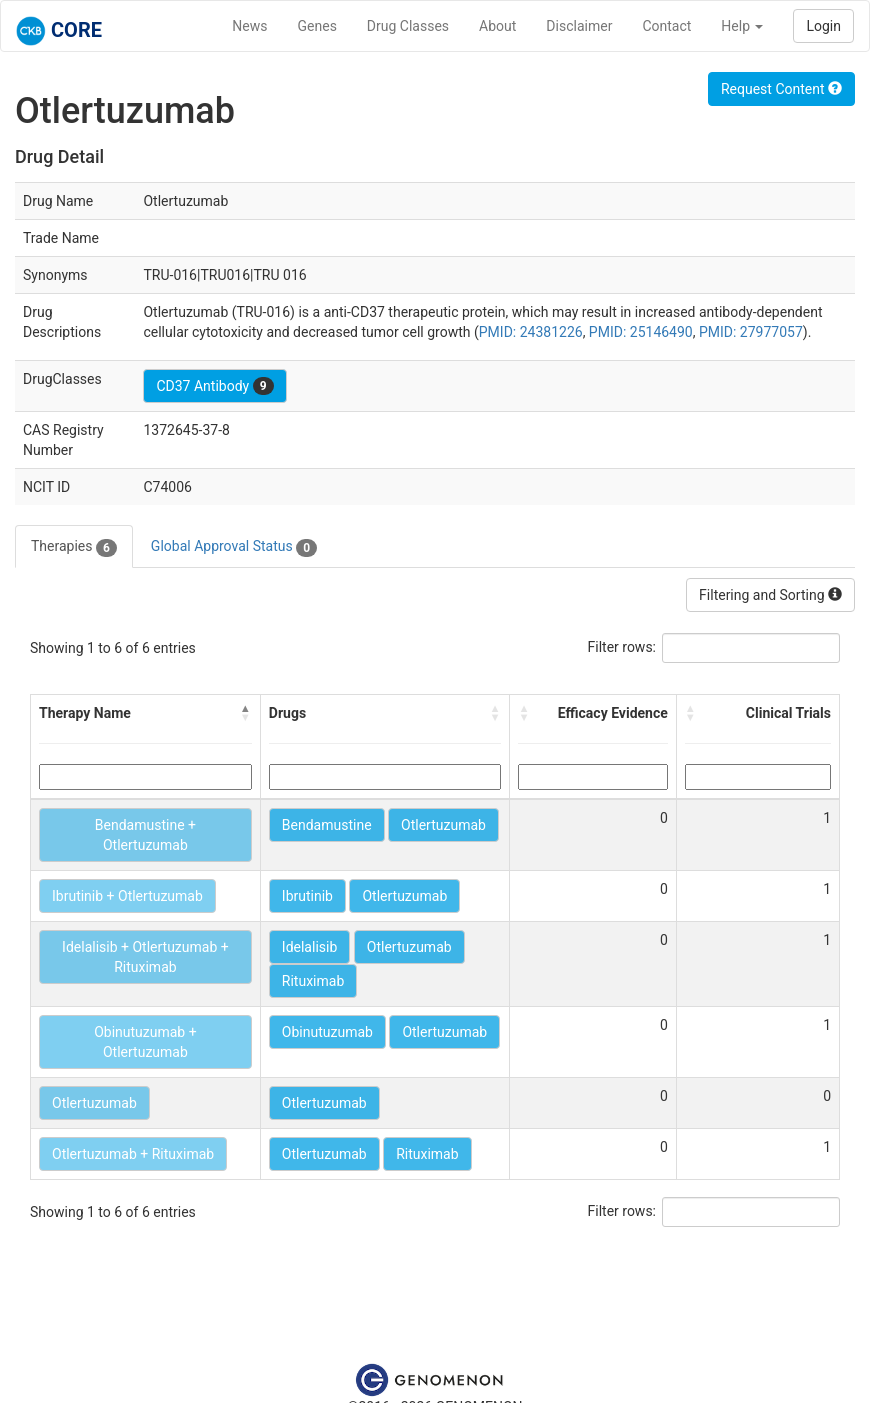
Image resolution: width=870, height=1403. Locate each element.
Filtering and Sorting (770, 595)
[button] (246, 713)
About (497, 26)
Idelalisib (309, 947)
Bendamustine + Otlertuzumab (145, 835)
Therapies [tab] (74, 547)
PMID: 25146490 (641, 332)
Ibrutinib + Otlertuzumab (127, 896)
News (249, 26)
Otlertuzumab (443, 825)
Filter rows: (622, 647)
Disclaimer (579, 26)
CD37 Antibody (214, 386)
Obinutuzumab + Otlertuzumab (145, 1042)
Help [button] (742, 26)
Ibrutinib (307, 896)
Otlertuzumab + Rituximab (133, 1154)
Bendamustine (327, 825)
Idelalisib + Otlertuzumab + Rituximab (145, 957)
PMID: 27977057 (751, 332)
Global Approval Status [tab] (234, 547)
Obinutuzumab (327, 1032)
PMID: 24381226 (531, 332)
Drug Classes (408, 26)
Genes (317, 26)
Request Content (781, 89)
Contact (666, 26)
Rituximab (313, 981)
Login (823, 26)
